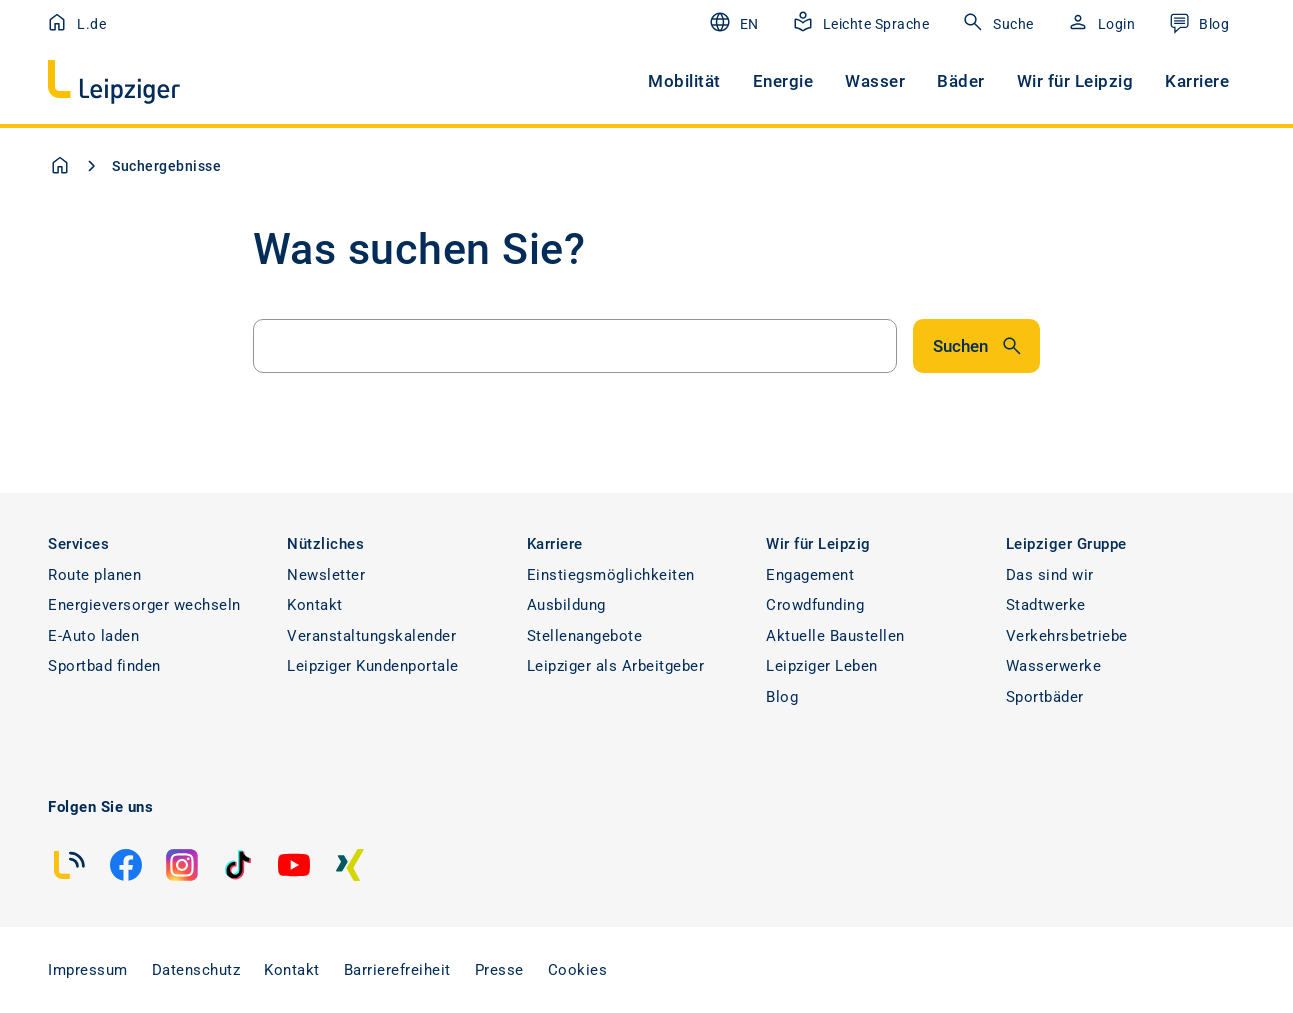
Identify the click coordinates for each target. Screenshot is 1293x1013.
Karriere (1197, 81)
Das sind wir (1050, 575)
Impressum (88, 970)
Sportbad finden (104, 666)
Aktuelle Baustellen (835, 636)
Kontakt (315, 605)
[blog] (70, 865)
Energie (783, 81)
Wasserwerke (1054, 666)
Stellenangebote (585, 636)
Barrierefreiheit (397, 970)
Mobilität (684, 81)
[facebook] (126, 865)
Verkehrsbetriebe (1067, 636)
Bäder (961, 81)
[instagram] (182, 865)
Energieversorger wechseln (144, 605)
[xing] (350, 865)
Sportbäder (1045, 697)
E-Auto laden (93, 636)
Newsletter (326, 575)
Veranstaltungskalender (371, 636)
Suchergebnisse (166, 166)
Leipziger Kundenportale (373, 666)
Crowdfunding (815, 605)
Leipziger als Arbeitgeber (616, 666)
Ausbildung (566, 605)
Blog (782, 697)
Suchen (978, 346)
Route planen (94, 575)
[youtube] (294, 865)
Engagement (810, 575)
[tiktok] (238, 865)
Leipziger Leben (822, 666)
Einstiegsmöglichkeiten (611, 575)
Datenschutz (196, 970)
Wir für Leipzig (1075, 81)
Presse (499, 970)
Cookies (578, 970)
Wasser (875, 81)
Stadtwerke (1046, 605)
